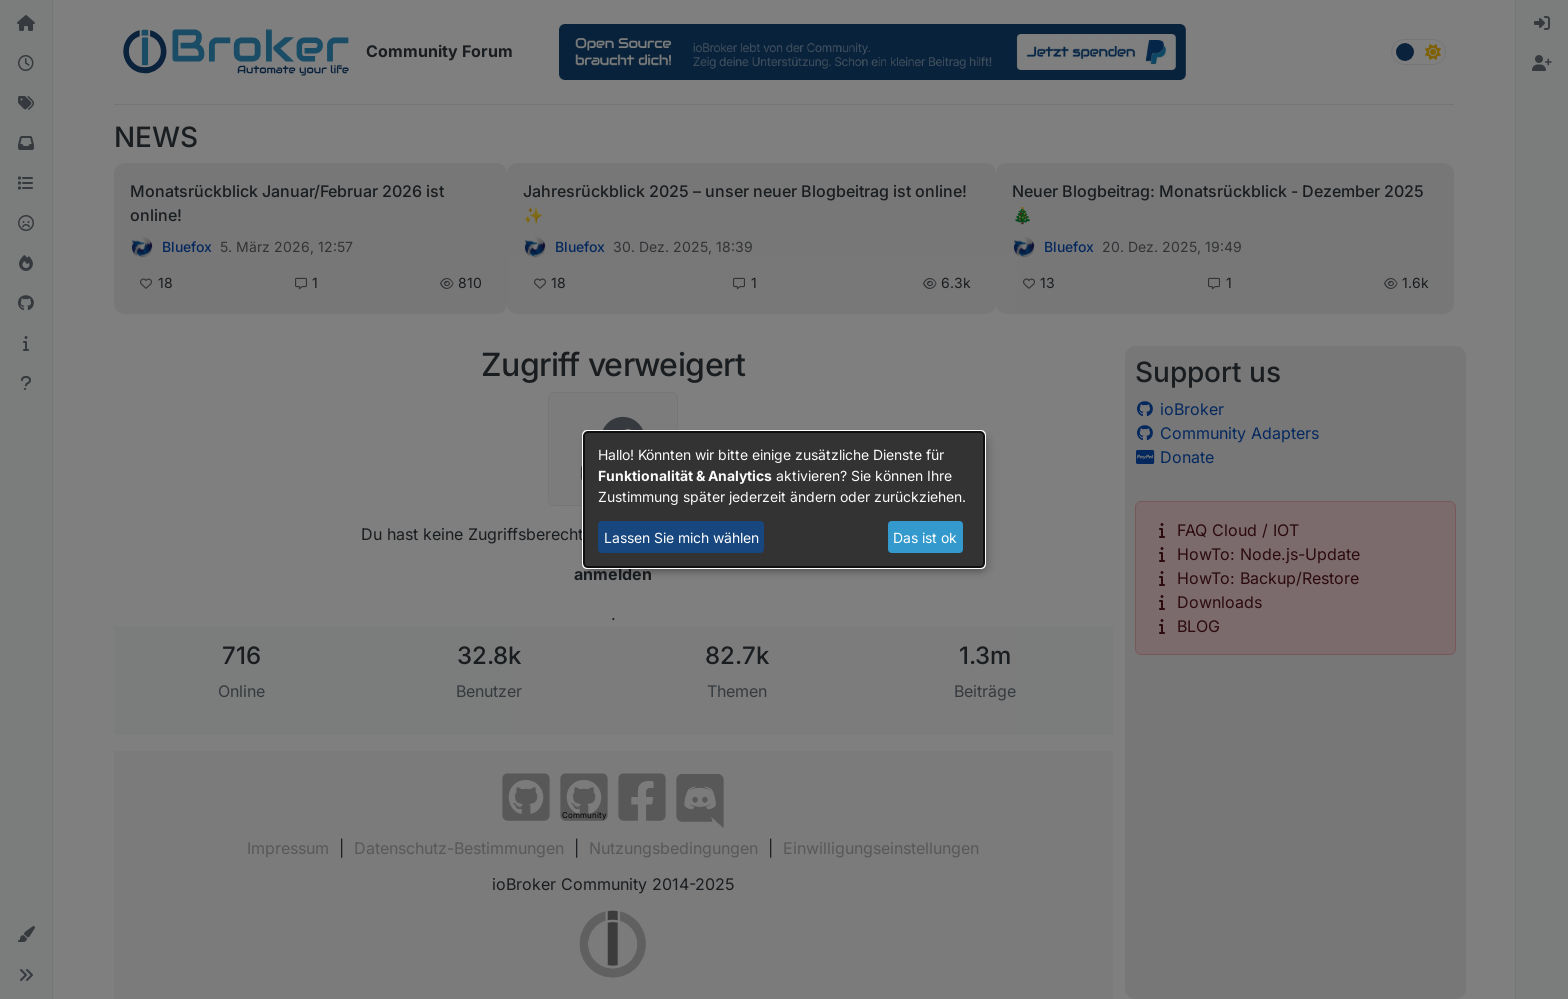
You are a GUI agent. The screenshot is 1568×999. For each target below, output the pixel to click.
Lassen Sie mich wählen (681, 537)
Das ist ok (925, 537)
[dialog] (784, 500)
